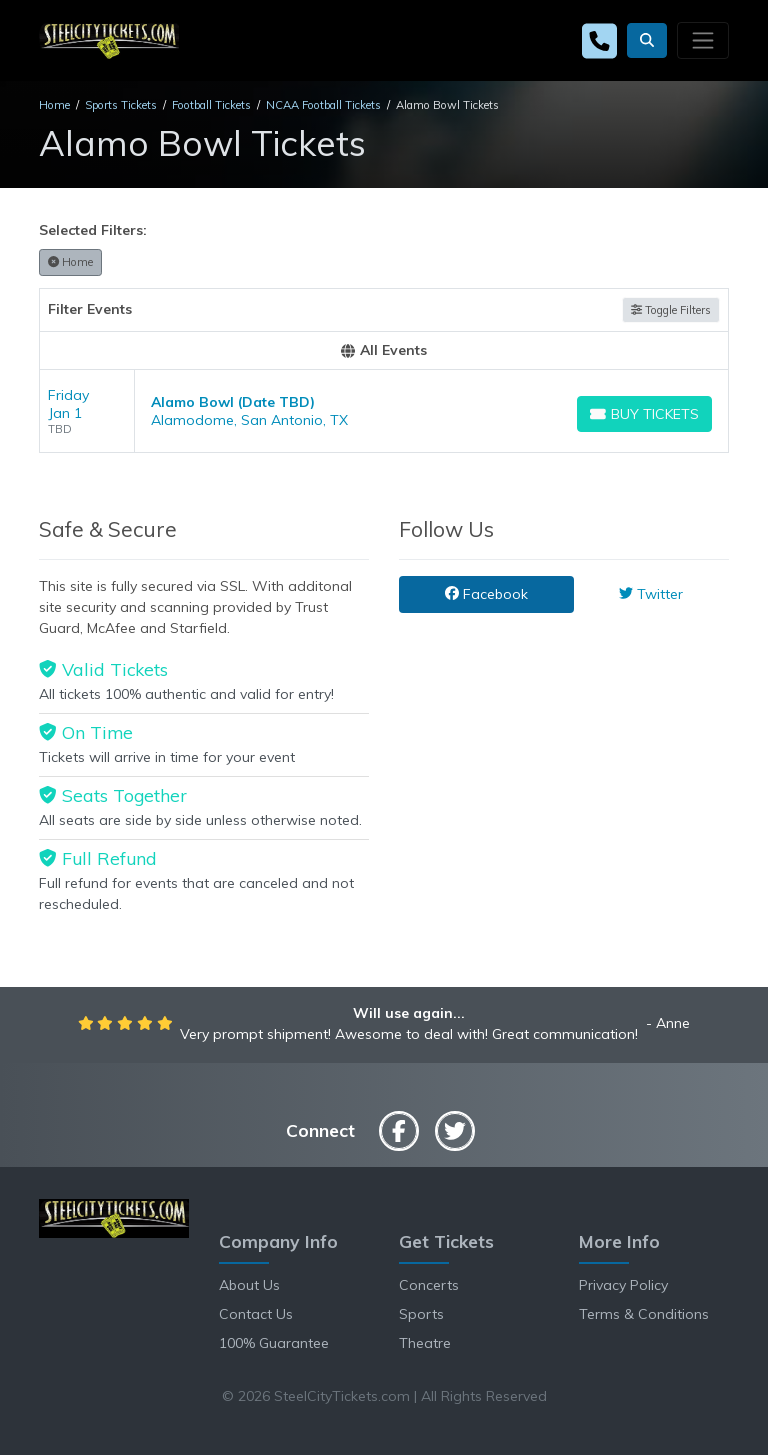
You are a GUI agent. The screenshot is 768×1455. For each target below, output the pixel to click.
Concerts (429, 1285)
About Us (249, 1285)
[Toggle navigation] (703, 40)
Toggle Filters (671, 310)
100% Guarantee (274, 1343)
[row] (384, 411)
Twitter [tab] (651, 594)
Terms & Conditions (644, 1314)
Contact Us (256, 1314)
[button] (647, 40)
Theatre (425, 1343)
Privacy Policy (623, 1285)
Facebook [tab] (486, 594)
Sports (421, 1314)
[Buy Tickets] (644, 414)
